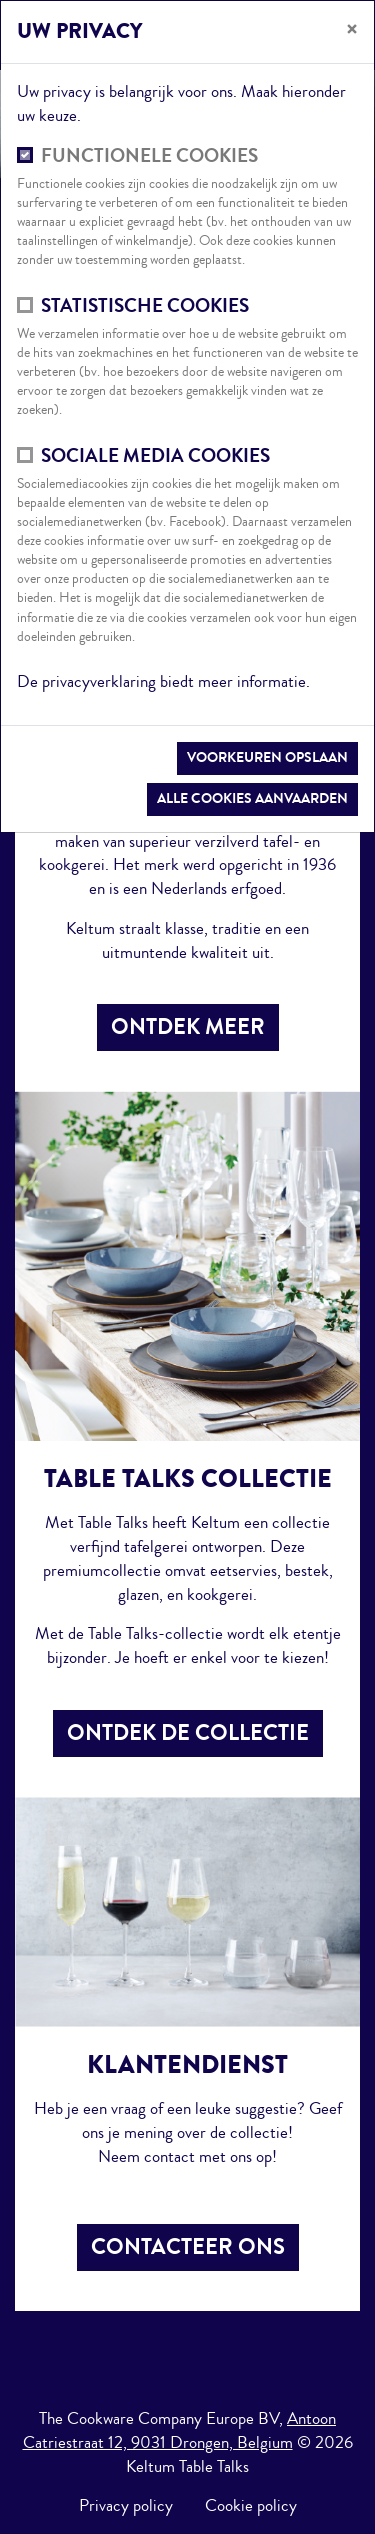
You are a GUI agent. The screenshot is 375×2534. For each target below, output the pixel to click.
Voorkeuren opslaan (267, 757)
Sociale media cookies (155, 456)
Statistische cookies (145, 306)
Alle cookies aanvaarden (252, 798)
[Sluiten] (352, 30)
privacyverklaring (101, 681)
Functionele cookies (149, 156)
